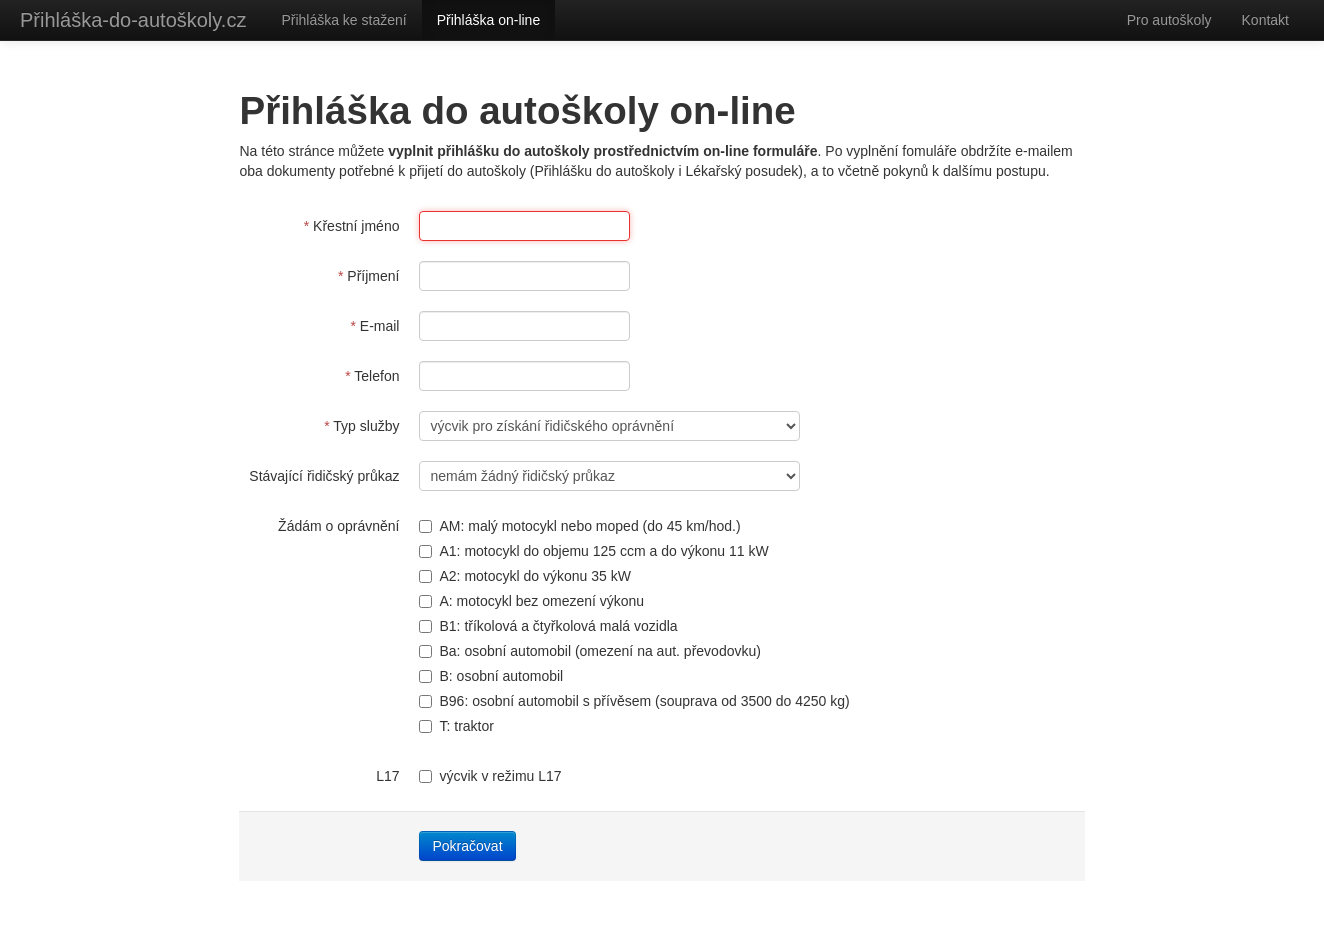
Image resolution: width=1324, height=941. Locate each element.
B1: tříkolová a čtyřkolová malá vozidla (548, 626)
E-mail (374, 326)
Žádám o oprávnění (338, 526)
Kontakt (1265, 20)
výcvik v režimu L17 (490, 776)
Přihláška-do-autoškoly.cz (133, 20)
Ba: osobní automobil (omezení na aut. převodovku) (589, 651)
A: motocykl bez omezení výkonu (531, 601)
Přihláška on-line (489, 20)
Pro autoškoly (1169, 20)
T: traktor (456, 726)
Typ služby (361, 426)
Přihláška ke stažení (343, 20)
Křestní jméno (352, 226)
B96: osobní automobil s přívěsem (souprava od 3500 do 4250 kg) (634, 701)
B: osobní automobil (491, 676)
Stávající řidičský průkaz (324, 476)
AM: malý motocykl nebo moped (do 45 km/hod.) (579, 526)
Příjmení (368, 276)
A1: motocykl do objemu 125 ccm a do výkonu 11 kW (593, 551)
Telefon (372, 376)
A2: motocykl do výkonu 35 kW (524, 576)
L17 (387, 776)
